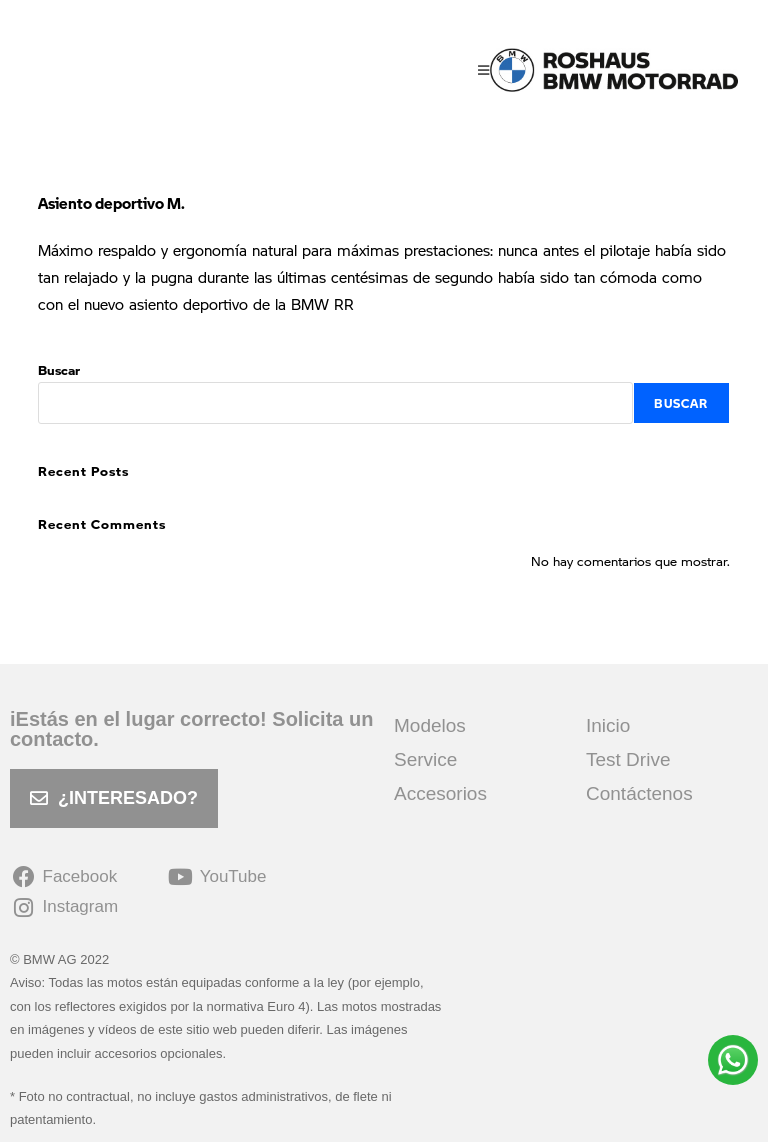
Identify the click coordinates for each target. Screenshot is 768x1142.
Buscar (59, 369)
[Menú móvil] (484, 70)
